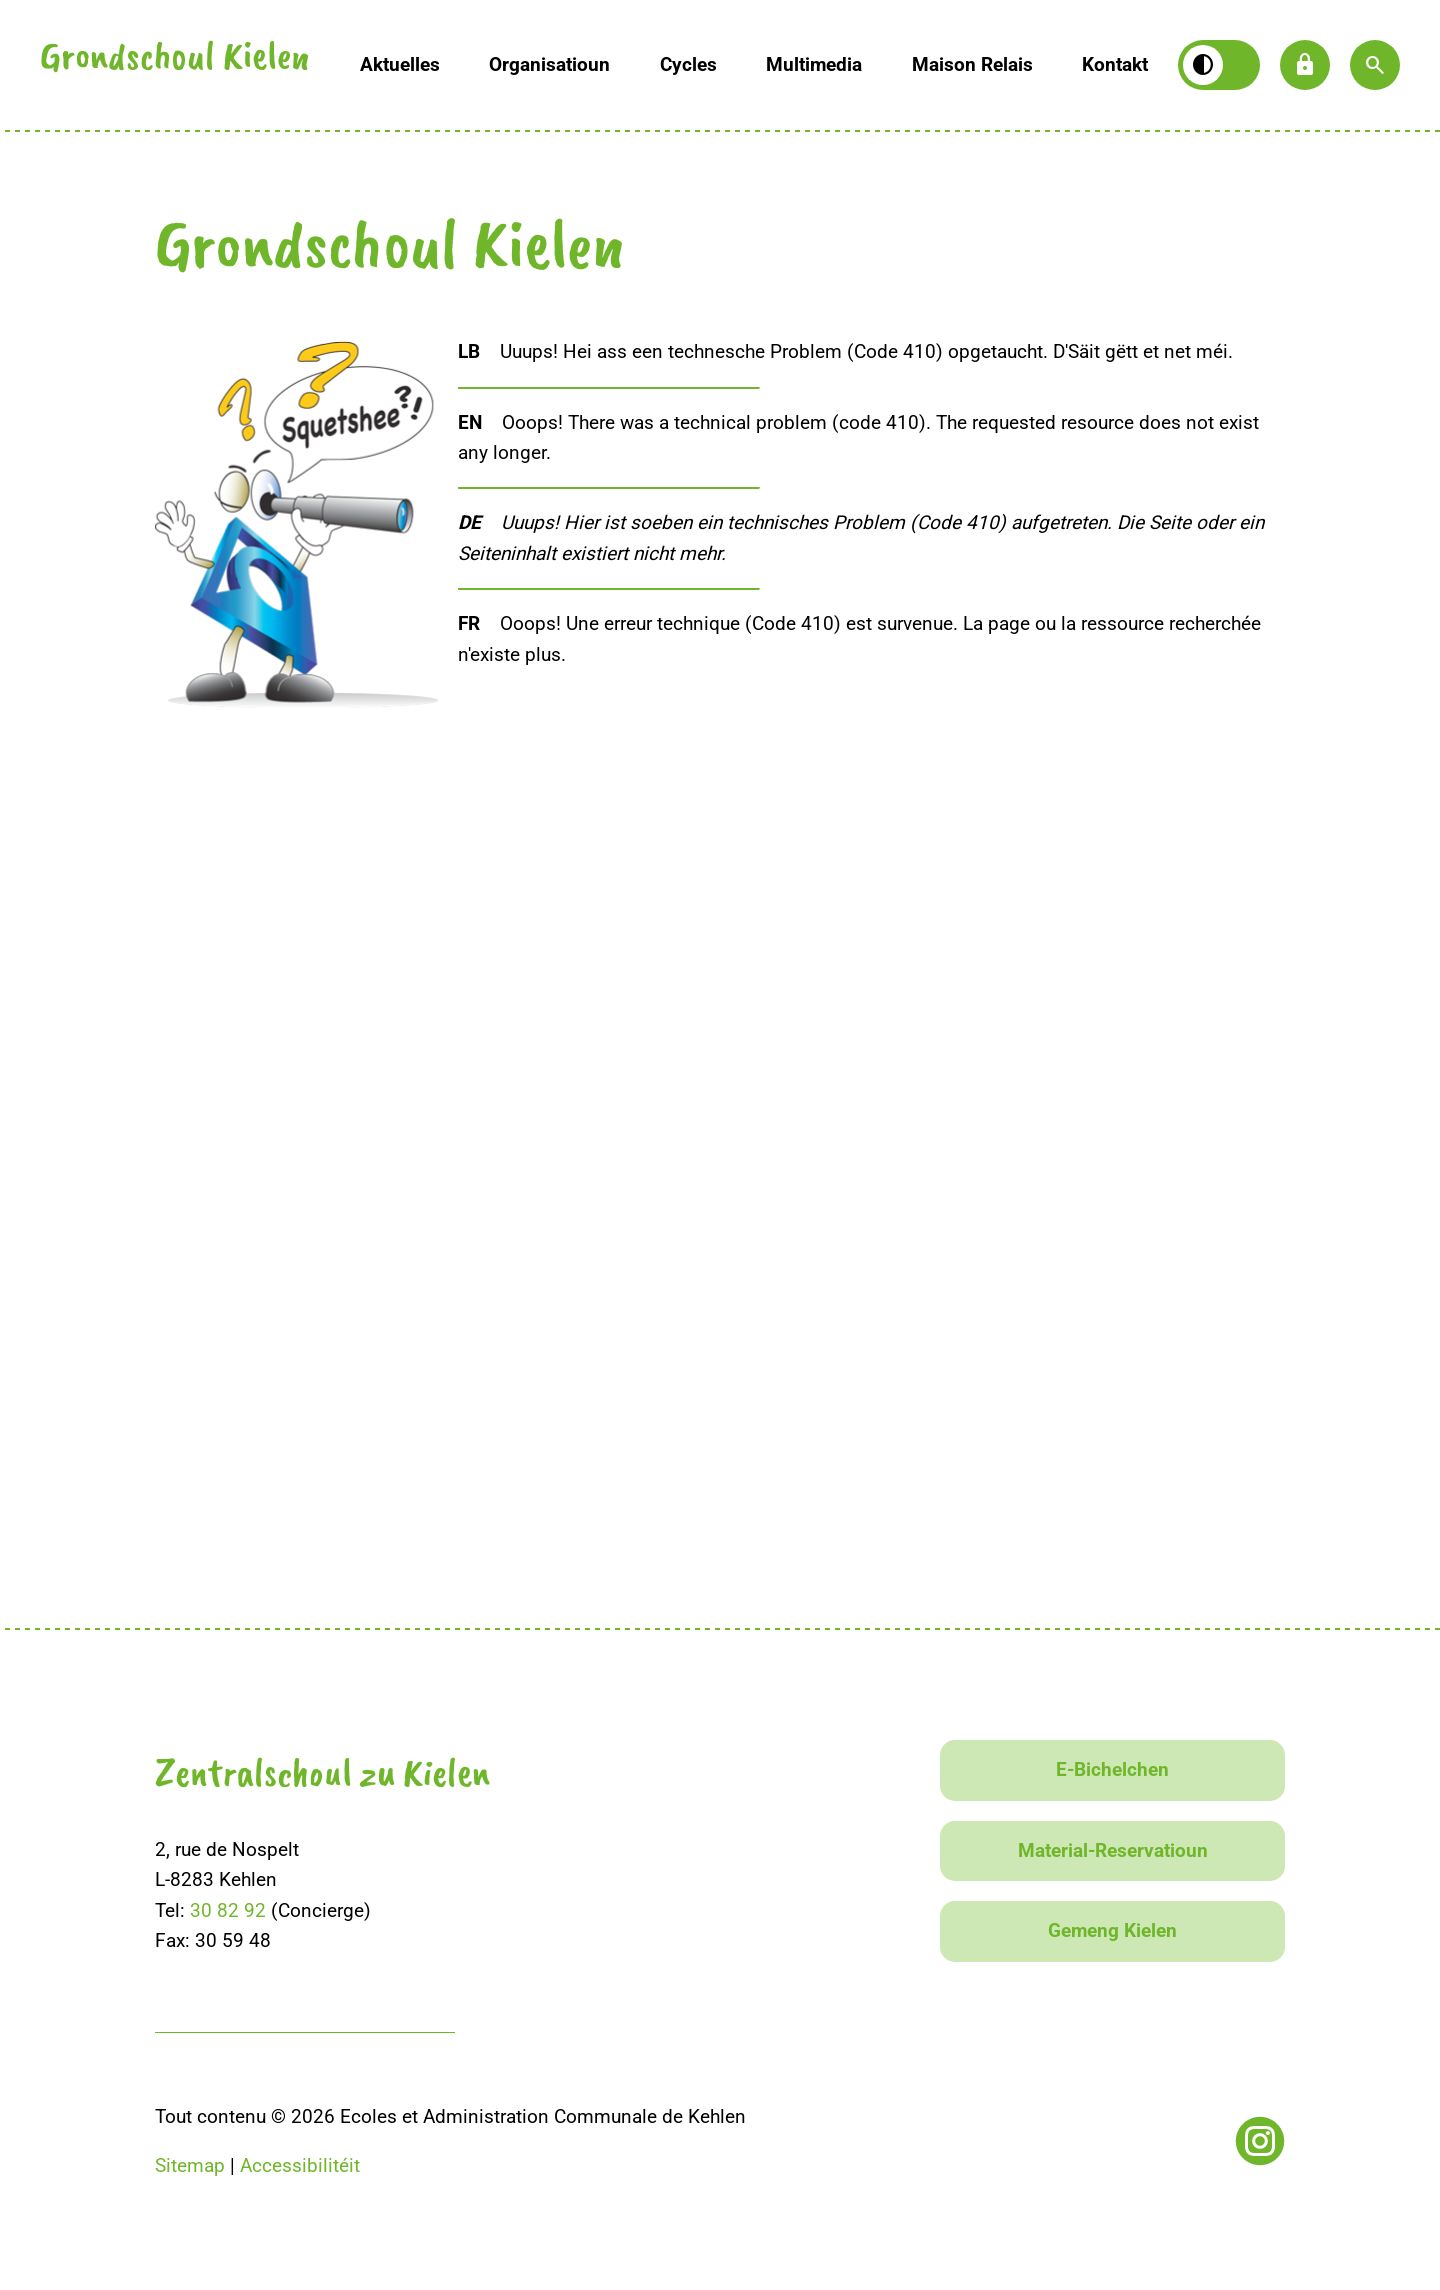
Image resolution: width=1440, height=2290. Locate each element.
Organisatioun (549, 64)
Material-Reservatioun (1113, 1850)
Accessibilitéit (300, 2165)
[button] (1375, 65)
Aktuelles (400, 64)
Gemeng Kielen (1112, 1930)
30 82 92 (228, 1910)
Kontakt (1115, 64)
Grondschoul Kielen (175, 60)
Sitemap (190, 2165)
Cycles (688, 64)
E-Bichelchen (1112, 1769)
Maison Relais (972, 64)
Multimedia (814, 64)
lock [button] (1305, 65)
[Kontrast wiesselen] (1219, 65)
